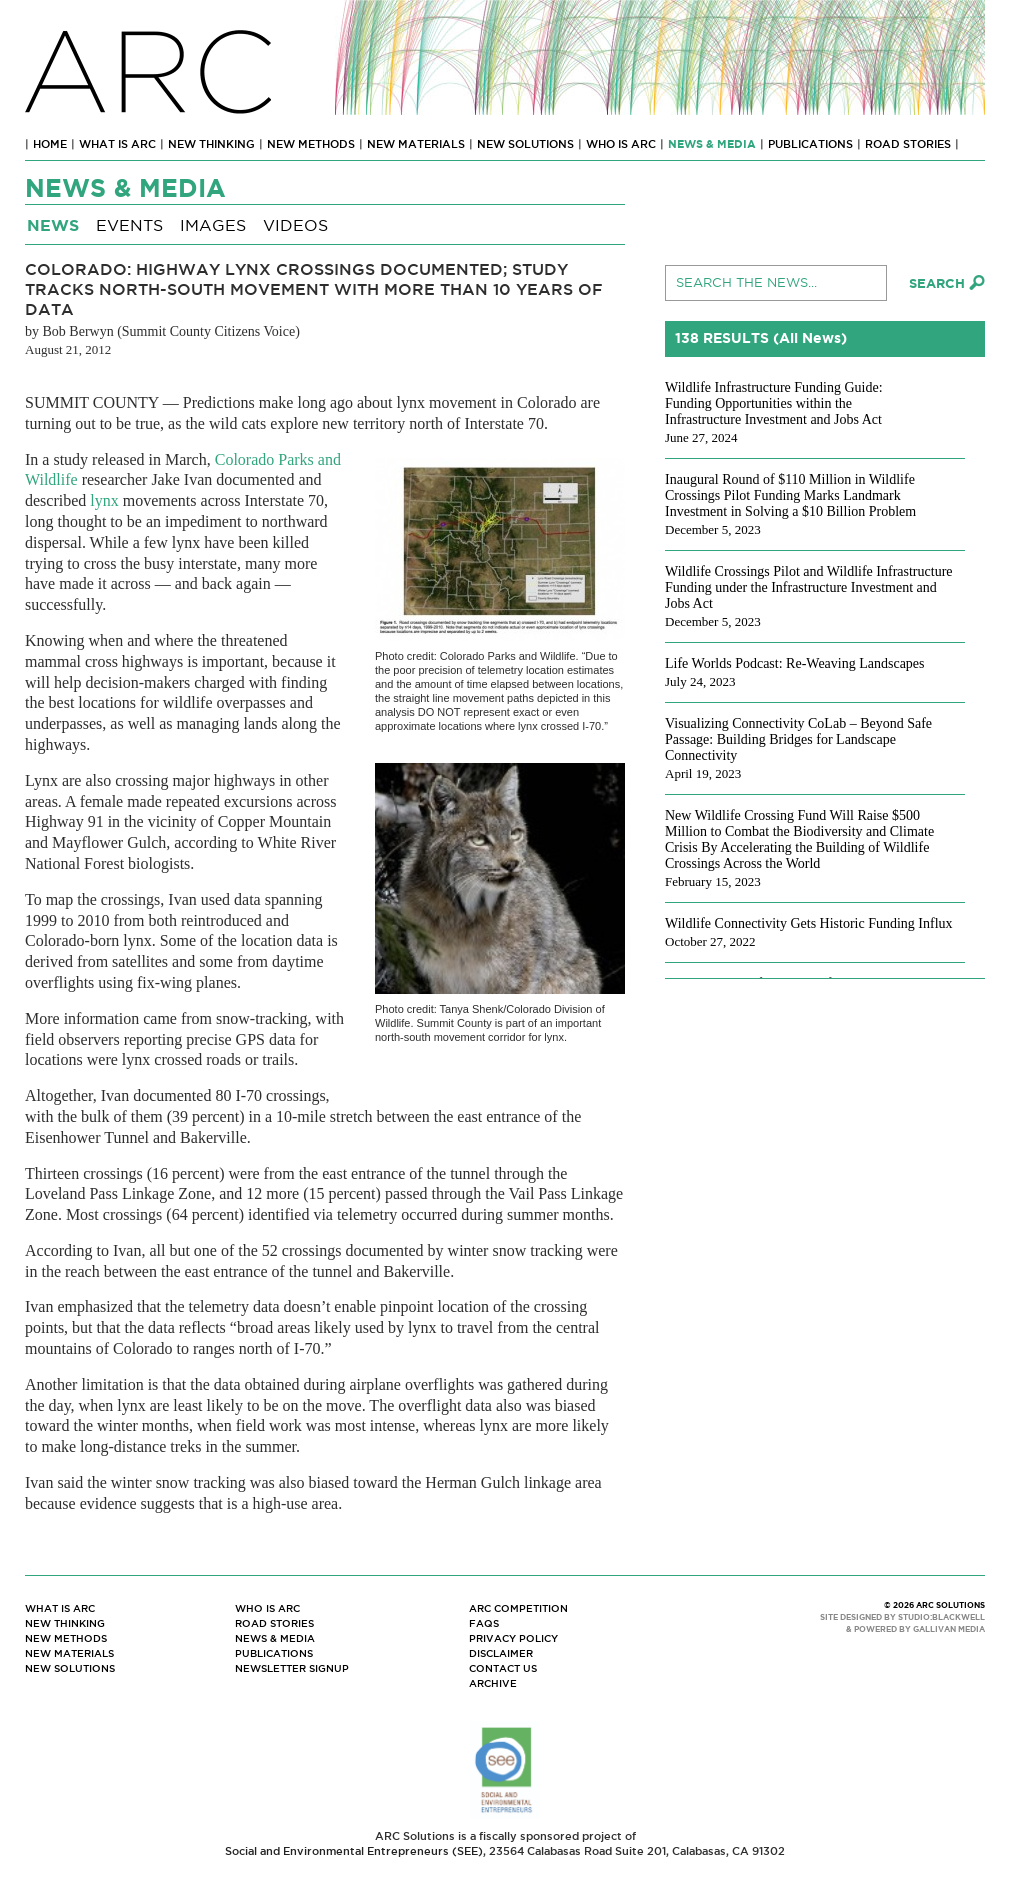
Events (129, 225)
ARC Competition (518, 1608)
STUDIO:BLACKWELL (941, 1617)
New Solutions (525, 144)
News (53, 225)
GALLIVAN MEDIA (949, 1629)
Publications (810, 144)
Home (50, 144)
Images (213, 225)
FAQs (484, 1623)
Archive (493, 1683)
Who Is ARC (621, 144)
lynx (104, 500)
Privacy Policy (513, 1638)
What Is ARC (117, 144)
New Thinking (211, 144)
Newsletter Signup (292, 1668)
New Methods (311, 144)
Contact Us (503, 1668)
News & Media (712, 144)
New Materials (416, 144)
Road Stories (908, 144)
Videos (295, 225)
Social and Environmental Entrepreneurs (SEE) (354, 1851)
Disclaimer (501, 1653)
